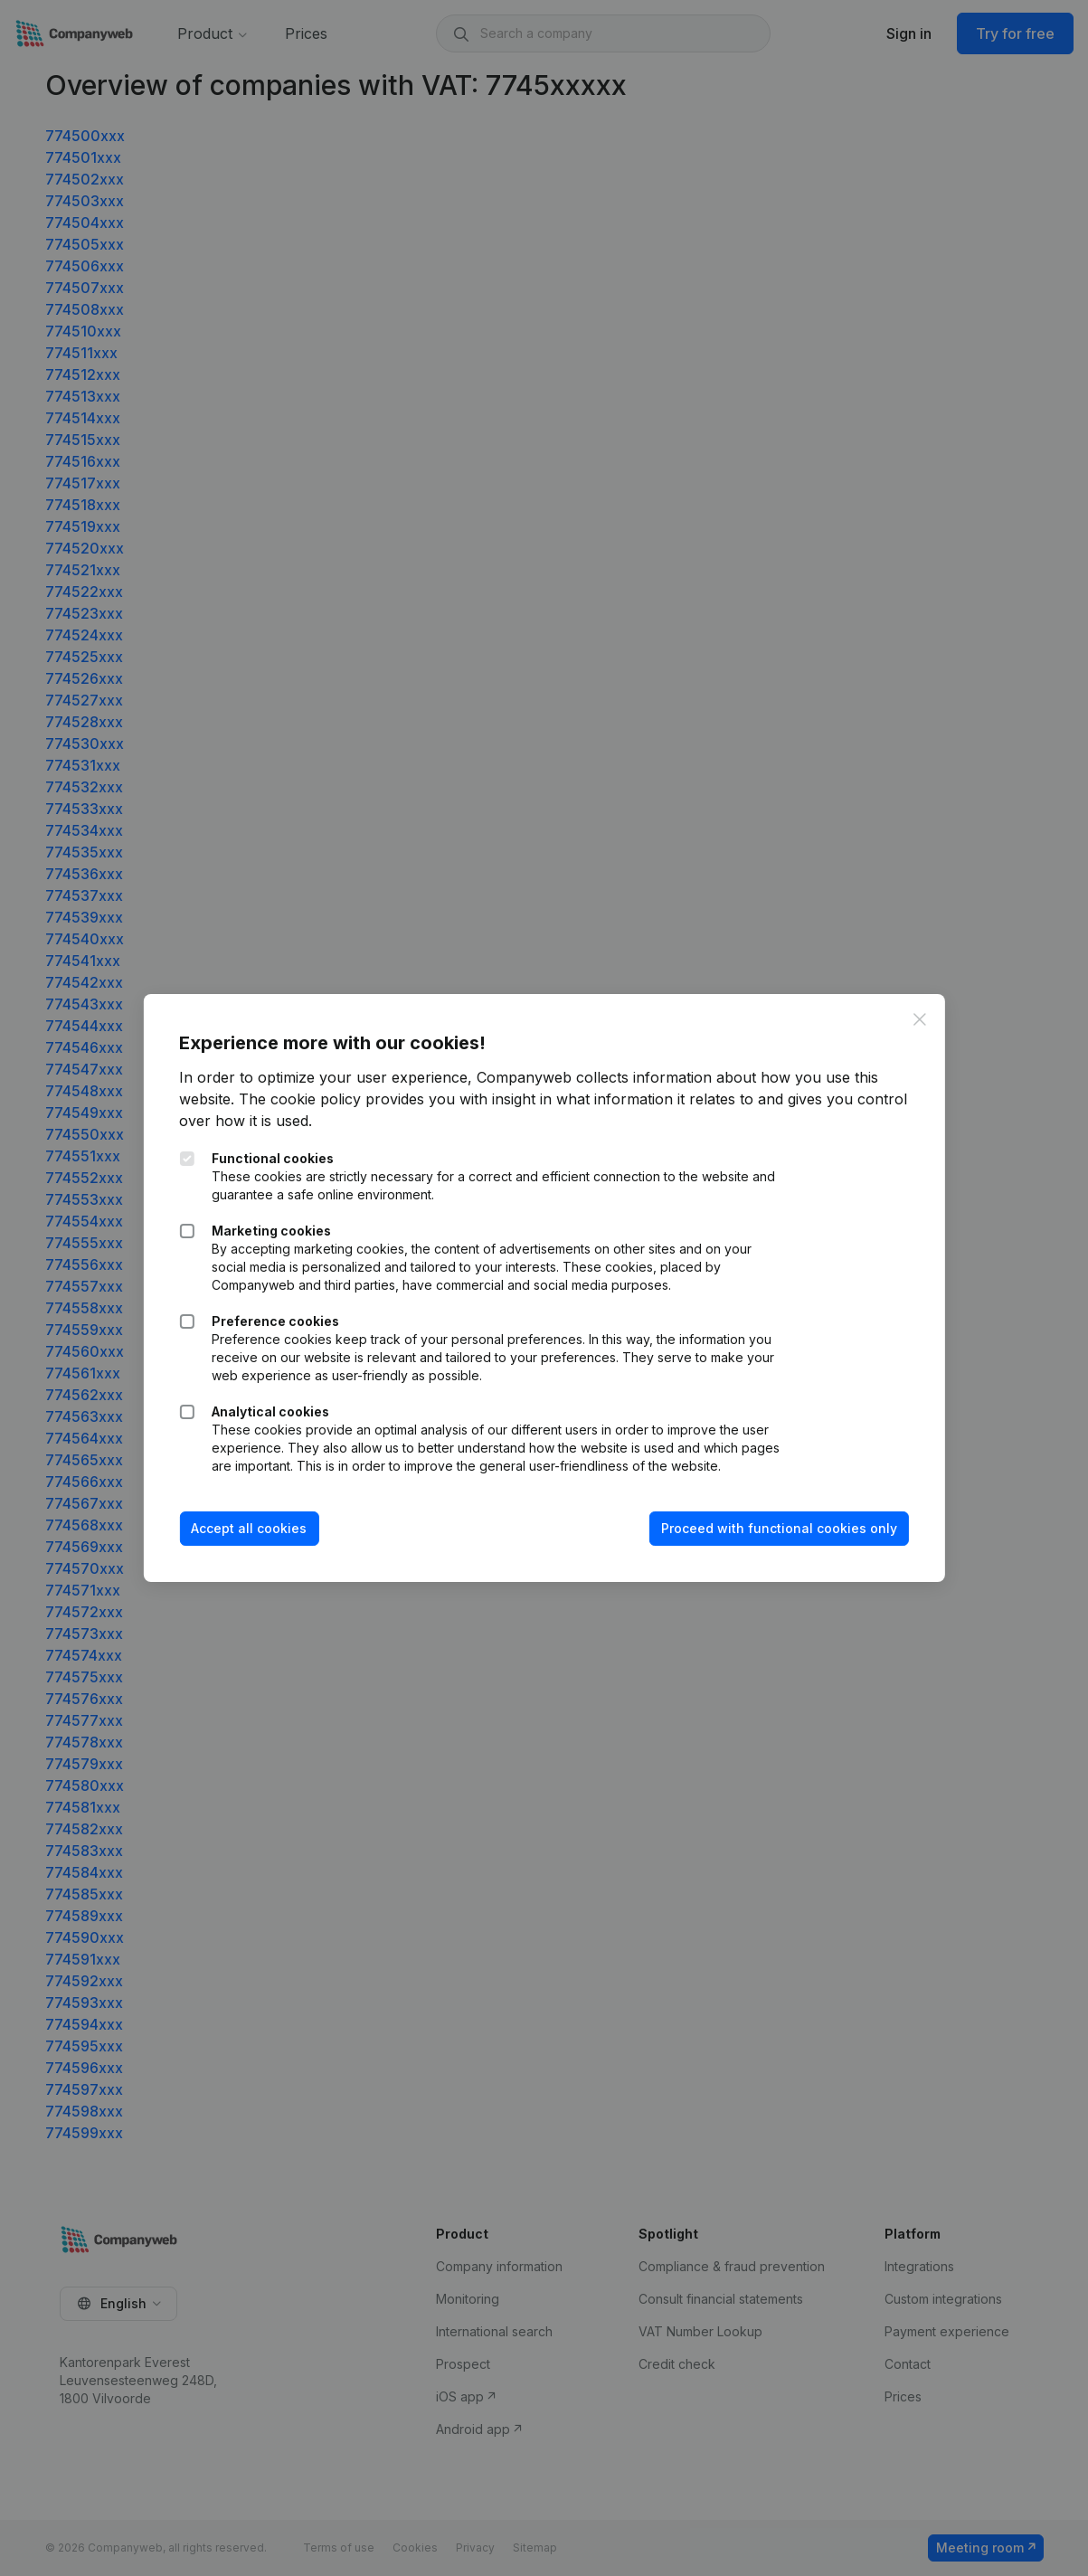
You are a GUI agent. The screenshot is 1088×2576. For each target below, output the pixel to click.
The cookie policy (300, 1099)
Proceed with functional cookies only (779, 1528)
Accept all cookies (249, 1528)
